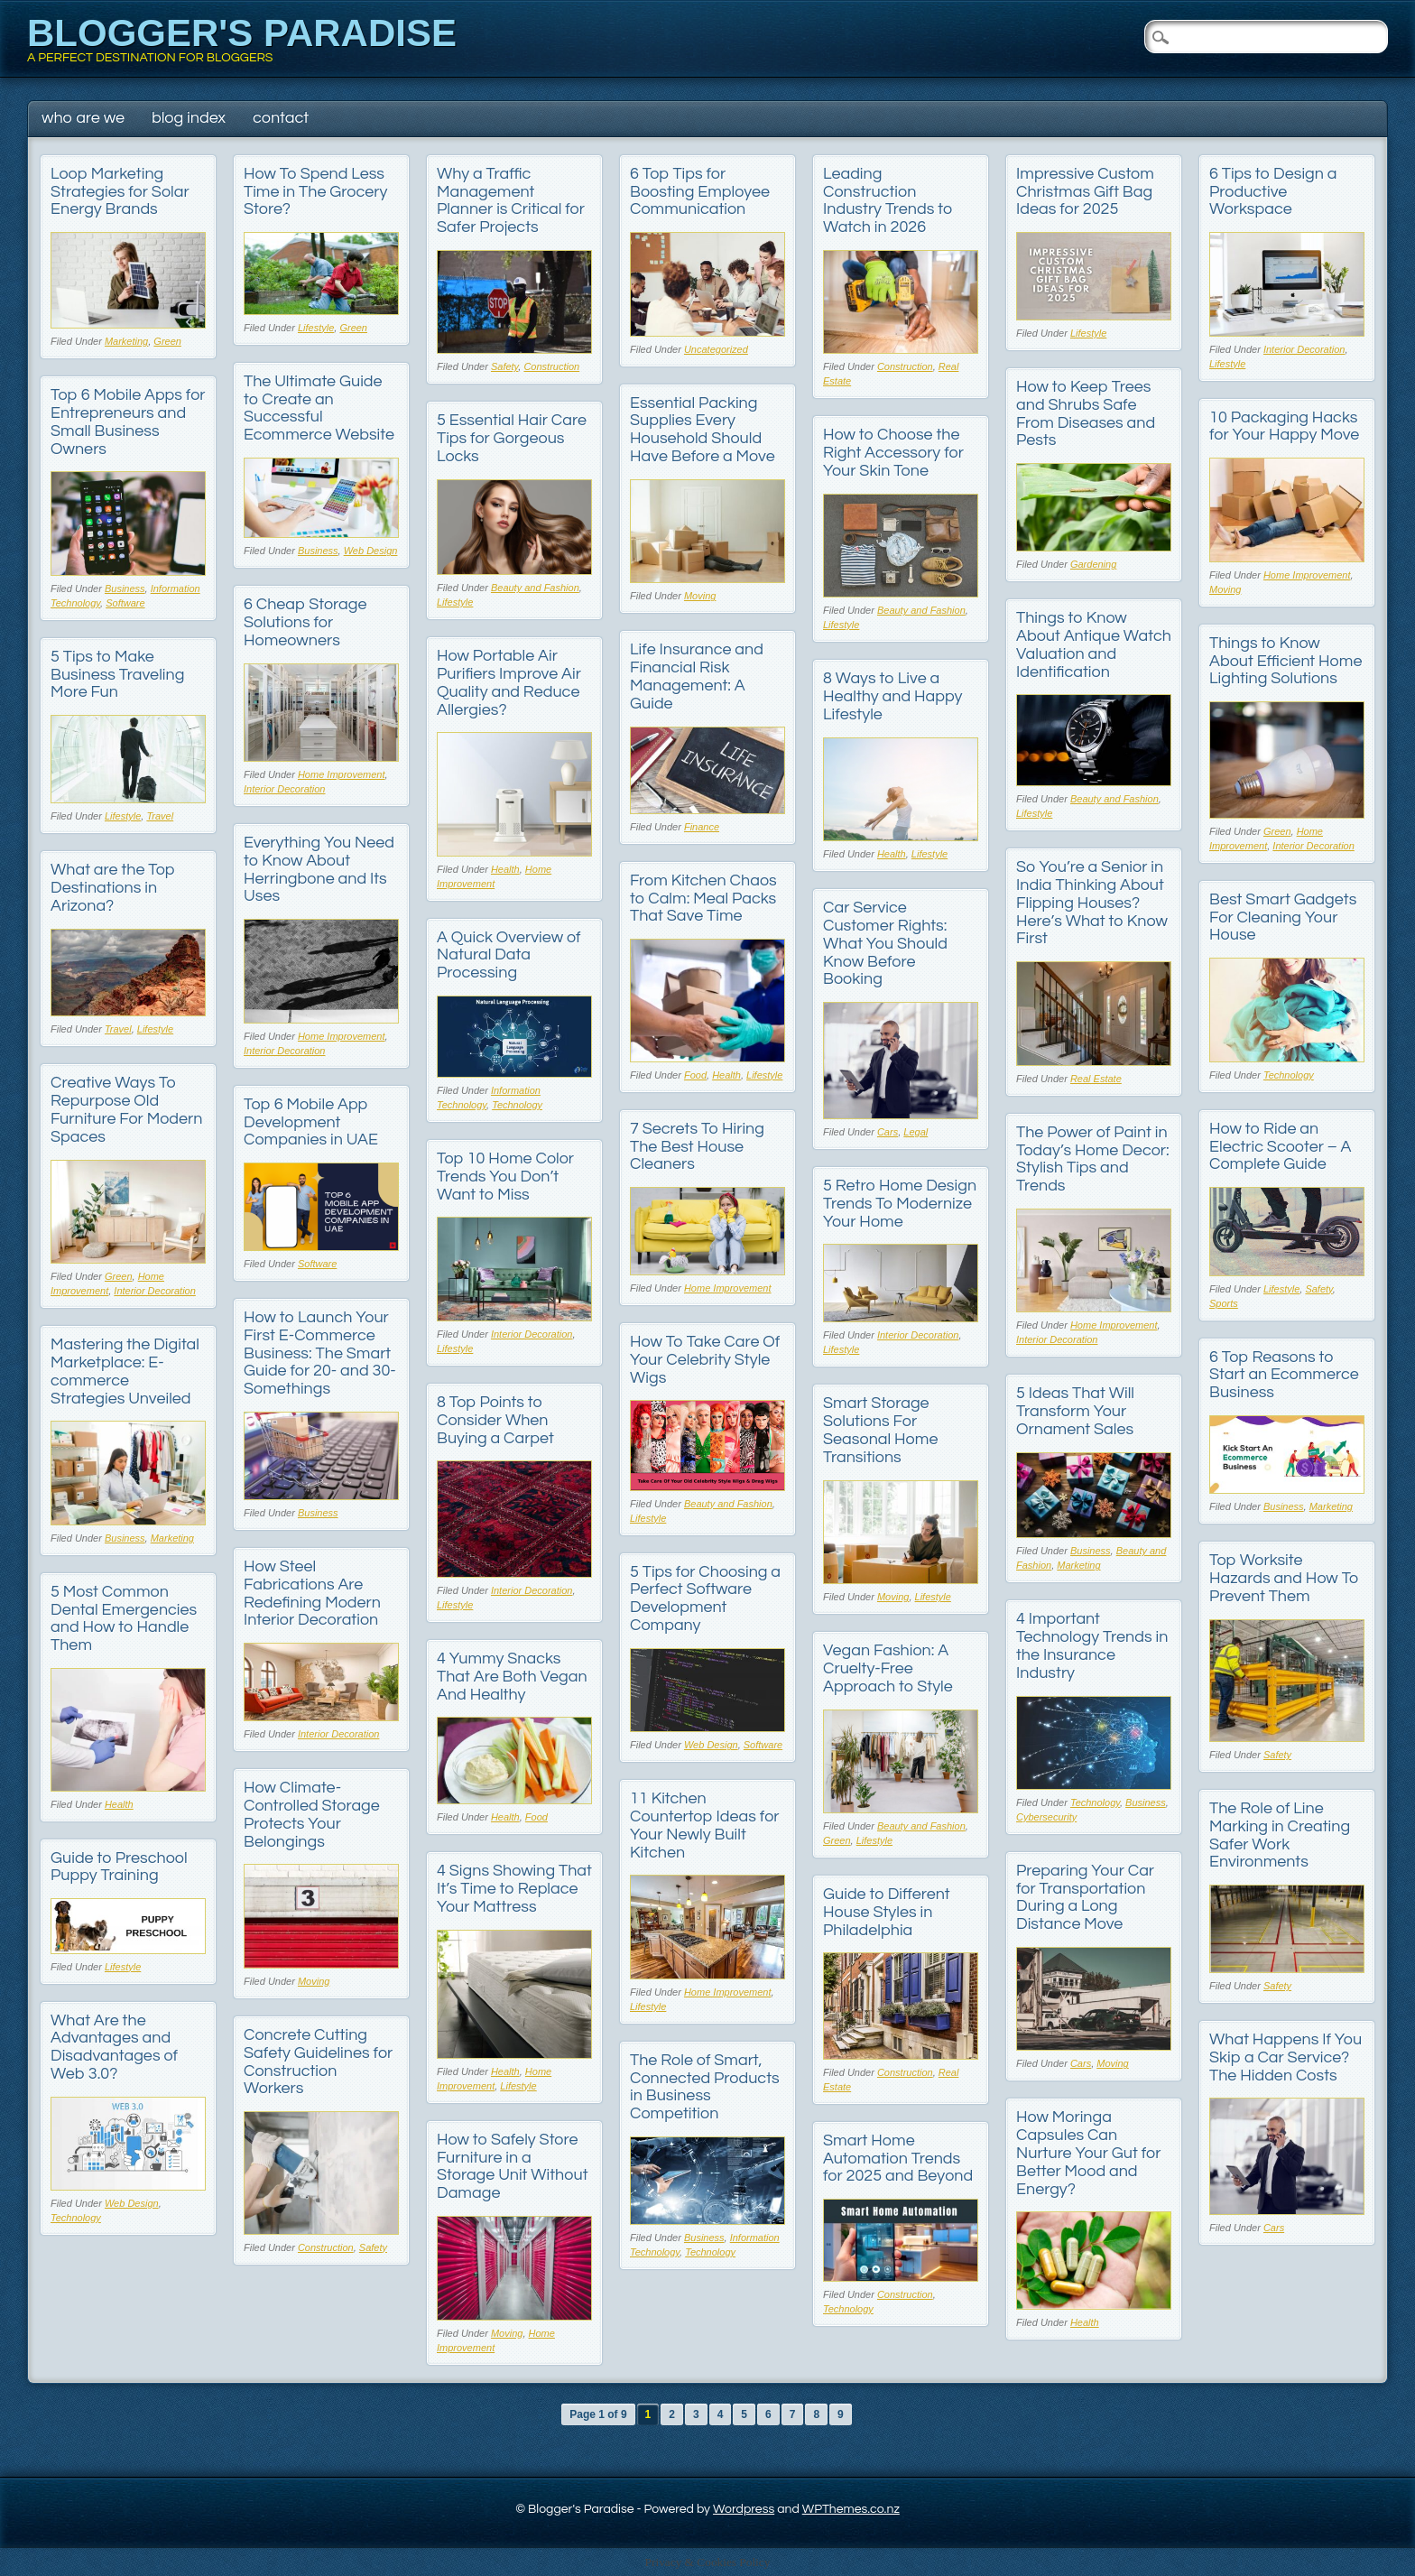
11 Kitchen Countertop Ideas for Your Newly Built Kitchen (705, 1825)
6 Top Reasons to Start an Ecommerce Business (1284, 1375)
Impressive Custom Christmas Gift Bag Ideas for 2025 (1085, 191)
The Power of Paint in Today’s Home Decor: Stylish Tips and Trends (1093, 1159)
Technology (1288, 1075)
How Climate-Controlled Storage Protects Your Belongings (312, 1814)
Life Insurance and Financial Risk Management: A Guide (696, 676)
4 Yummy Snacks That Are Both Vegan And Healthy (512, 1676)
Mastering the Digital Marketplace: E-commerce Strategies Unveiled (125, 1371)
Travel (159, 816)
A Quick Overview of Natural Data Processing (509, 955)
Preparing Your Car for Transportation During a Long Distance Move (1085, 1897)
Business (318, 550)
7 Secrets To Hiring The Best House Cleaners (697, 1146)
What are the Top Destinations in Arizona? (113, 887)
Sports (1223, 1303)
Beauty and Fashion (535, 587)
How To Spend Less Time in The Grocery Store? (315, 191)
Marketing (126, 341)
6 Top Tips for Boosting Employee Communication (700, 191)
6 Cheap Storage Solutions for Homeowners (305, 622)
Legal (915, 1131)
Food (695, 1075)
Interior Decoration (1304, 349)
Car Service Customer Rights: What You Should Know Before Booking (885, 943)
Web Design (371, 550)
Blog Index (189, 117)
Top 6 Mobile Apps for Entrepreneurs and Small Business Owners (128, 421)
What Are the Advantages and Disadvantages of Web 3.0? (114, 2047)
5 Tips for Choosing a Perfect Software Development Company (705, 1598)
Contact (281, 117)
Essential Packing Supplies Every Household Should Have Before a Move (702, 429)
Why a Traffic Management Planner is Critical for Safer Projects (511, 200)
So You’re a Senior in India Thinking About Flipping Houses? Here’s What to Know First (1092, 902)
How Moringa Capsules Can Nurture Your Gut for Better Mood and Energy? (1088, 2152)
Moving (700, 595)
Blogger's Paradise (242, 33)
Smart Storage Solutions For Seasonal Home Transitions (880, 1430)
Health (505, 869)
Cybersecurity (1046, 1817)
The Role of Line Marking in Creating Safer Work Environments (1279, 1835)
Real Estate (1096, 1078)
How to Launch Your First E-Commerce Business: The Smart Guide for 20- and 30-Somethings (320, 1353)
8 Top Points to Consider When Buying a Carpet (495, 1420)
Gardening (1093, 564)
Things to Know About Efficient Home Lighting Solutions (1285, 661)
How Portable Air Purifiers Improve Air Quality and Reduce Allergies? (509, 682)
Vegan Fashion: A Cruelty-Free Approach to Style (888, 1668)
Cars (887, 1131)
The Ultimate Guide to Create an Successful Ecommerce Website (319, 408)
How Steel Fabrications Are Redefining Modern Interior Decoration (312, 1593)
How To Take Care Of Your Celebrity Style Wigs (705, 1359)
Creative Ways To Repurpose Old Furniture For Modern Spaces (126, 1109)
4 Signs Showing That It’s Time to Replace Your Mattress (514, 1888)
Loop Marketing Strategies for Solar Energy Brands (120, 191)
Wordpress (743, 2509)
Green (167, 341)
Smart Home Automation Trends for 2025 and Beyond (898, 2158)
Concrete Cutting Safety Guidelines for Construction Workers (318, 2061)
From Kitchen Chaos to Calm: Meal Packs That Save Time (703, 898)
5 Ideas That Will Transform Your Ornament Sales (1075, 1411)
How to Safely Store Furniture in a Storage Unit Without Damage (512, 2166)
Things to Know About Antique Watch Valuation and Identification (1093, 644)
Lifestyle (316, 327)
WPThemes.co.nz (851, 2509)
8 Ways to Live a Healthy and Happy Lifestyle (892, 696)
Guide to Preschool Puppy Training (119, 1867)
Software (125, 603)
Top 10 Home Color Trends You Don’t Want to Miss (505, 1176)
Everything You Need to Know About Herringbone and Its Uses (319, 869)
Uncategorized (716, 349)
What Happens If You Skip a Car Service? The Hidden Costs (1285, 2057)
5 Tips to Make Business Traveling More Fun (117, 674)
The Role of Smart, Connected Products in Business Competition (705, 2087)
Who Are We (83, 117)
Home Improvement (1307, 575)
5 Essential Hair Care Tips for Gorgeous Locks (512, 438)
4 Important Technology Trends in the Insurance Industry (1092, 1645)
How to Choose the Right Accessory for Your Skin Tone (893, 452)
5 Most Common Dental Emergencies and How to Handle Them (124, 1618)
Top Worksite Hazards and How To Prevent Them (1284, 1578)
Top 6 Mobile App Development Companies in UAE (311, 1122)
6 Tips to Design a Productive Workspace (1273, 191)
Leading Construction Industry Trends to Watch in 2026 (888, 200)
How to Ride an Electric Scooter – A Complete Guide (1280, 1146)
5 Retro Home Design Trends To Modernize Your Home (899, 1203)
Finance (701, 826)
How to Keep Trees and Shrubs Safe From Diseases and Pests (1085, 413)
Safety (504, 366)
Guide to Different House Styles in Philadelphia (886, 1912)
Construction (551, 366)
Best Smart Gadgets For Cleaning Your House (1282, 917)
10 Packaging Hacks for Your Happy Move (1284, 426)
